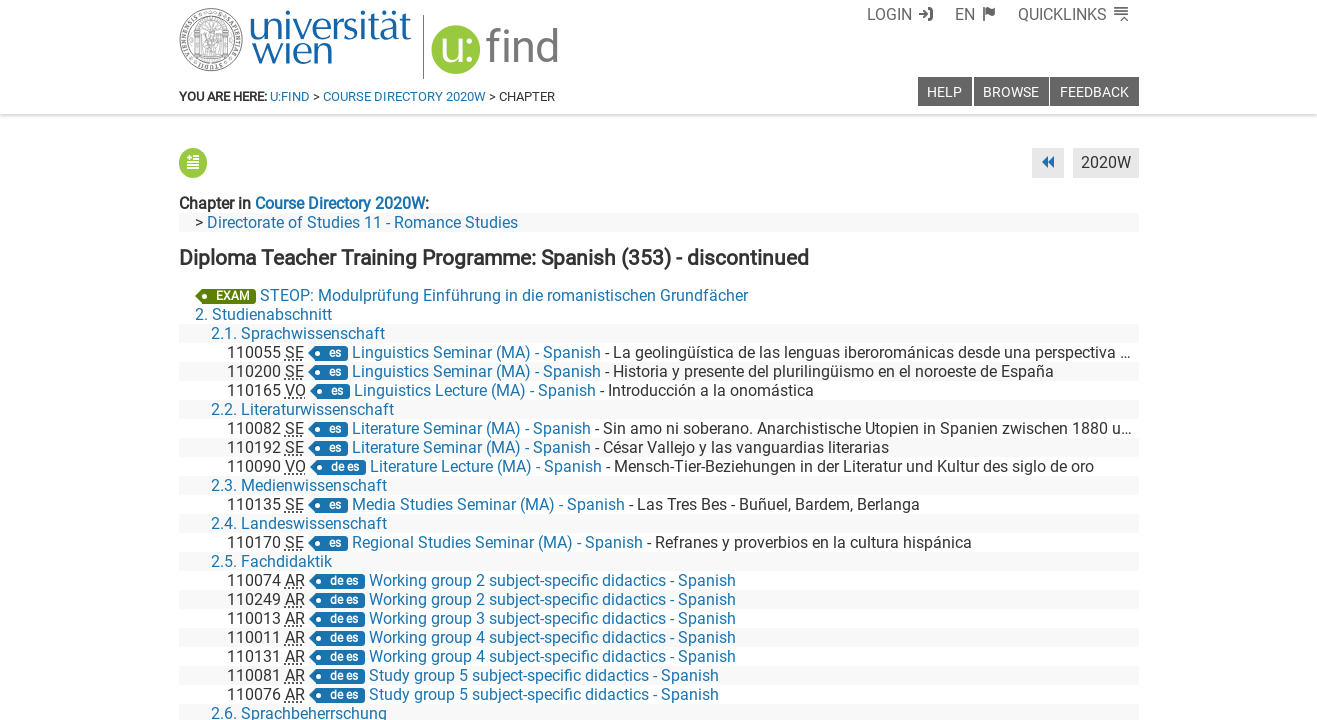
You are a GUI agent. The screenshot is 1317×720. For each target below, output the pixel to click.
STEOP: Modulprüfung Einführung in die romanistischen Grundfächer (504, 295)
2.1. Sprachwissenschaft (298, 333)
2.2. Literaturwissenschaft (302, 409)
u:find (290, 96)
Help (944, 92)
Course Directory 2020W (404, 96)
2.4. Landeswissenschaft (299, 523)
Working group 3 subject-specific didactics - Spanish (552, 618)
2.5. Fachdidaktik (271, 561)
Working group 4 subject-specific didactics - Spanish (552, 637)
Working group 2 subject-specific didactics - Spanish (552, 580)
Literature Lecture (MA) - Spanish (486, 466)
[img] (497, 56)
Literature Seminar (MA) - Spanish (471, 428)
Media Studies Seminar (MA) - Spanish (488, 504)
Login (889, 14)
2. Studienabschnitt (263, 314)
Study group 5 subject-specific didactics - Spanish (544, 675)
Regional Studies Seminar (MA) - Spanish (497, 542)
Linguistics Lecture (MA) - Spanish (475, 390)
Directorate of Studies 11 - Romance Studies (362, 222)
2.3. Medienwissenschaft (299, 485)
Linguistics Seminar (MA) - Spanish (476, 352)
